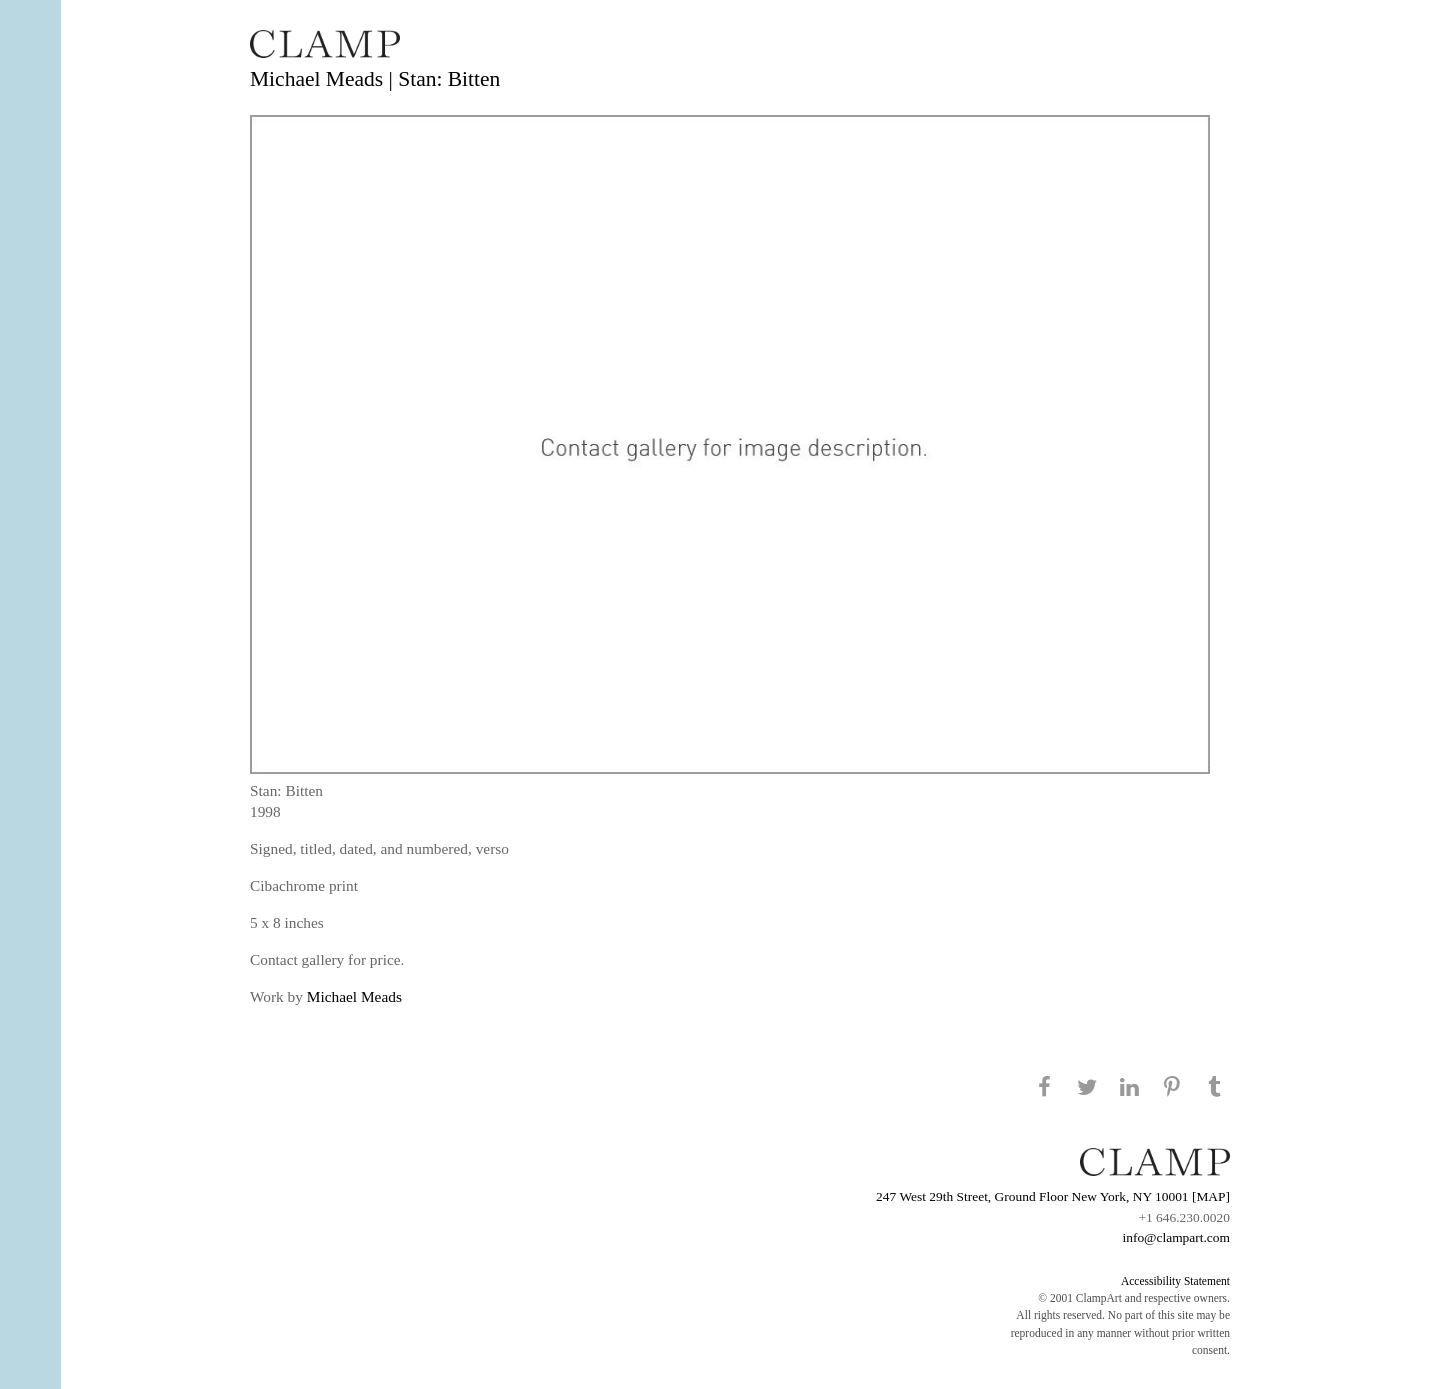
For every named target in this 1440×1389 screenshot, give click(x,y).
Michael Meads (354, 996)
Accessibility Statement (1175, 1281)
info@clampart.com (1176, 1237)
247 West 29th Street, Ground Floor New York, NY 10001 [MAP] (1053, 1196)
